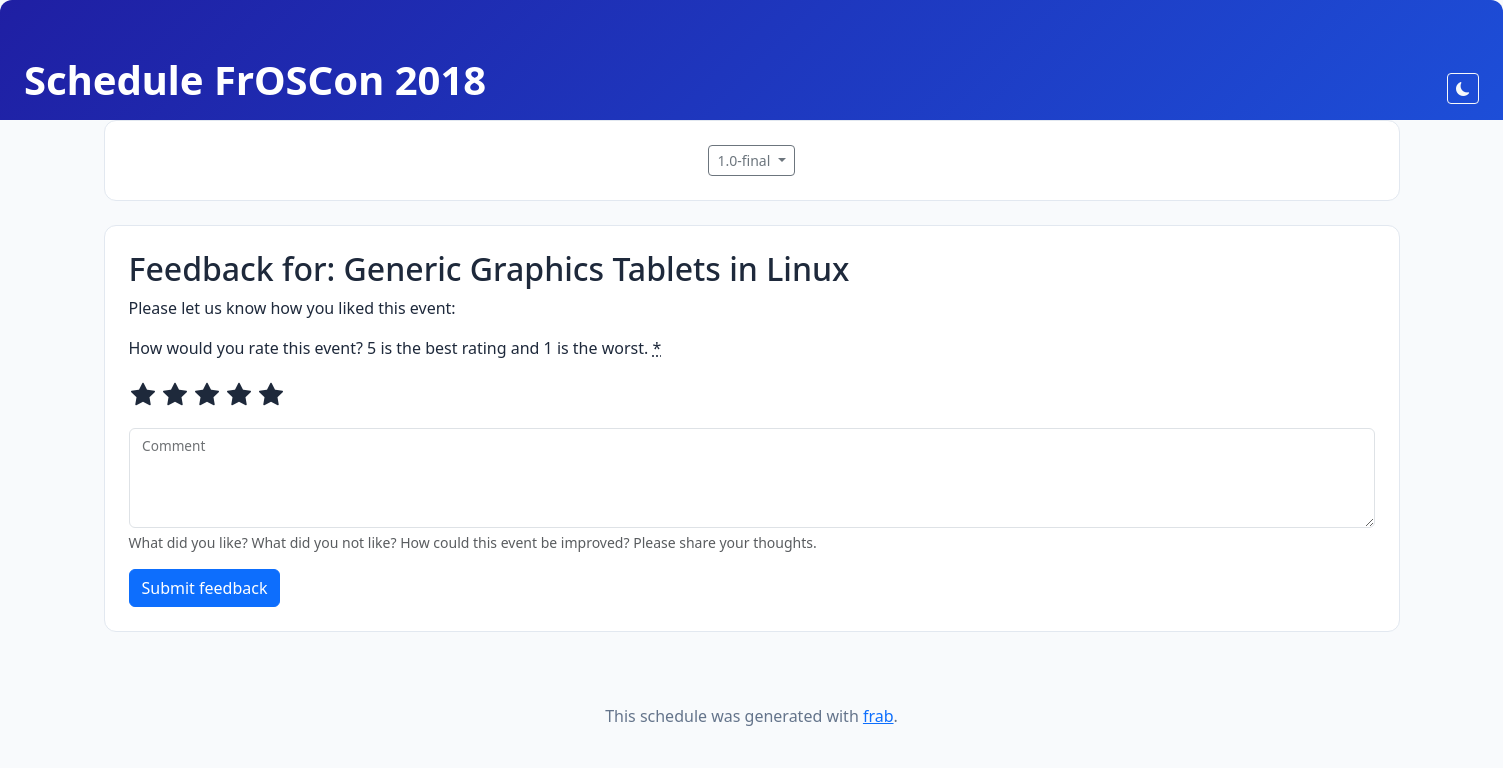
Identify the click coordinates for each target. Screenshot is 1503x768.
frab (878, 716)
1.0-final (745, 160)
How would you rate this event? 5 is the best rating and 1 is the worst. (395, 348)
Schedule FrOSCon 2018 (255, 79)
